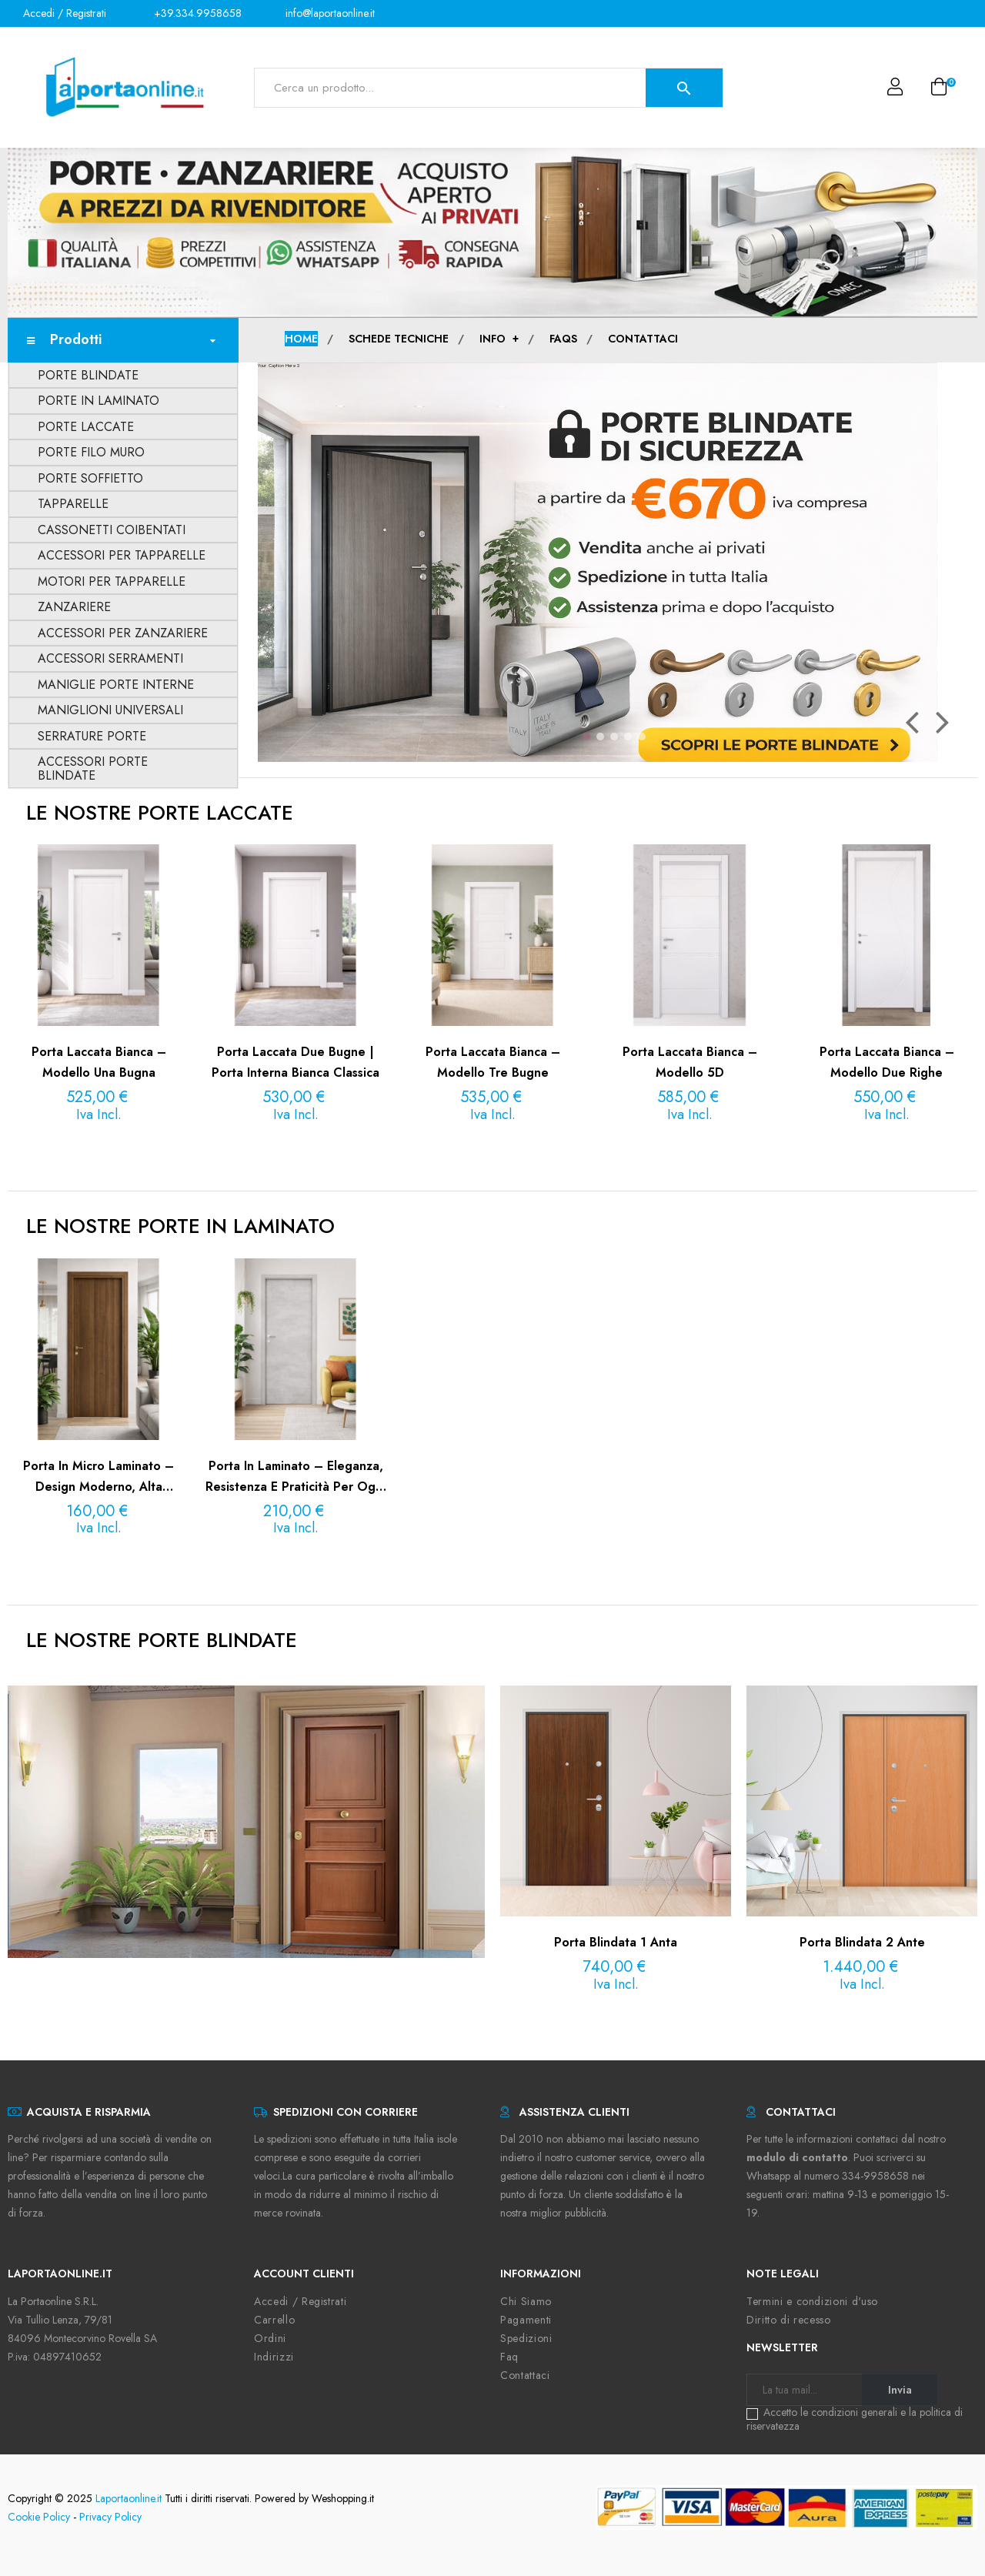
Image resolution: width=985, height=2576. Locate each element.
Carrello (274, 2319)
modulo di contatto (797, 2157)
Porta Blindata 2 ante (862, 1942)
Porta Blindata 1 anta (615, 1942)
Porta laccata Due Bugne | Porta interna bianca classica (295, 1062)
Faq (509, 2356)
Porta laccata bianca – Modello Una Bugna (99, 1062)
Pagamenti (526, 2319)
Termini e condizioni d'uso (812, 2301)
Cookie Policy (39, 2516)
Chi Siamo (526, 2301)
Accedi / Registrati (300, 2301)
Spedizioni (526, 2338)
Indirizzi (274, 2356)
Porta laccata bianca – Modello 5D (690, 1062)
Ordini (270, 2338)
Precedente (912, 722)
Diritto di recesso (788, 2319)
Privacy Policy (110, 2516)
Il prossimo (942, 722)
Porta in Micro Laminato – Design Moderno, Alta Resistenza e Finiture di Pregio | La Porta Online (99, 1477)
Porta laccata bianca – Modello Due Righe (887, 1062)
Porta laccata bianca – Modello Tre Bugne (493, 1062)
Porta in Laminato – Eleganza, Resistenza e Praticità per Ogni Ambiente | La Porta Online (295, 1477)
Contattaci (525, 2375)
